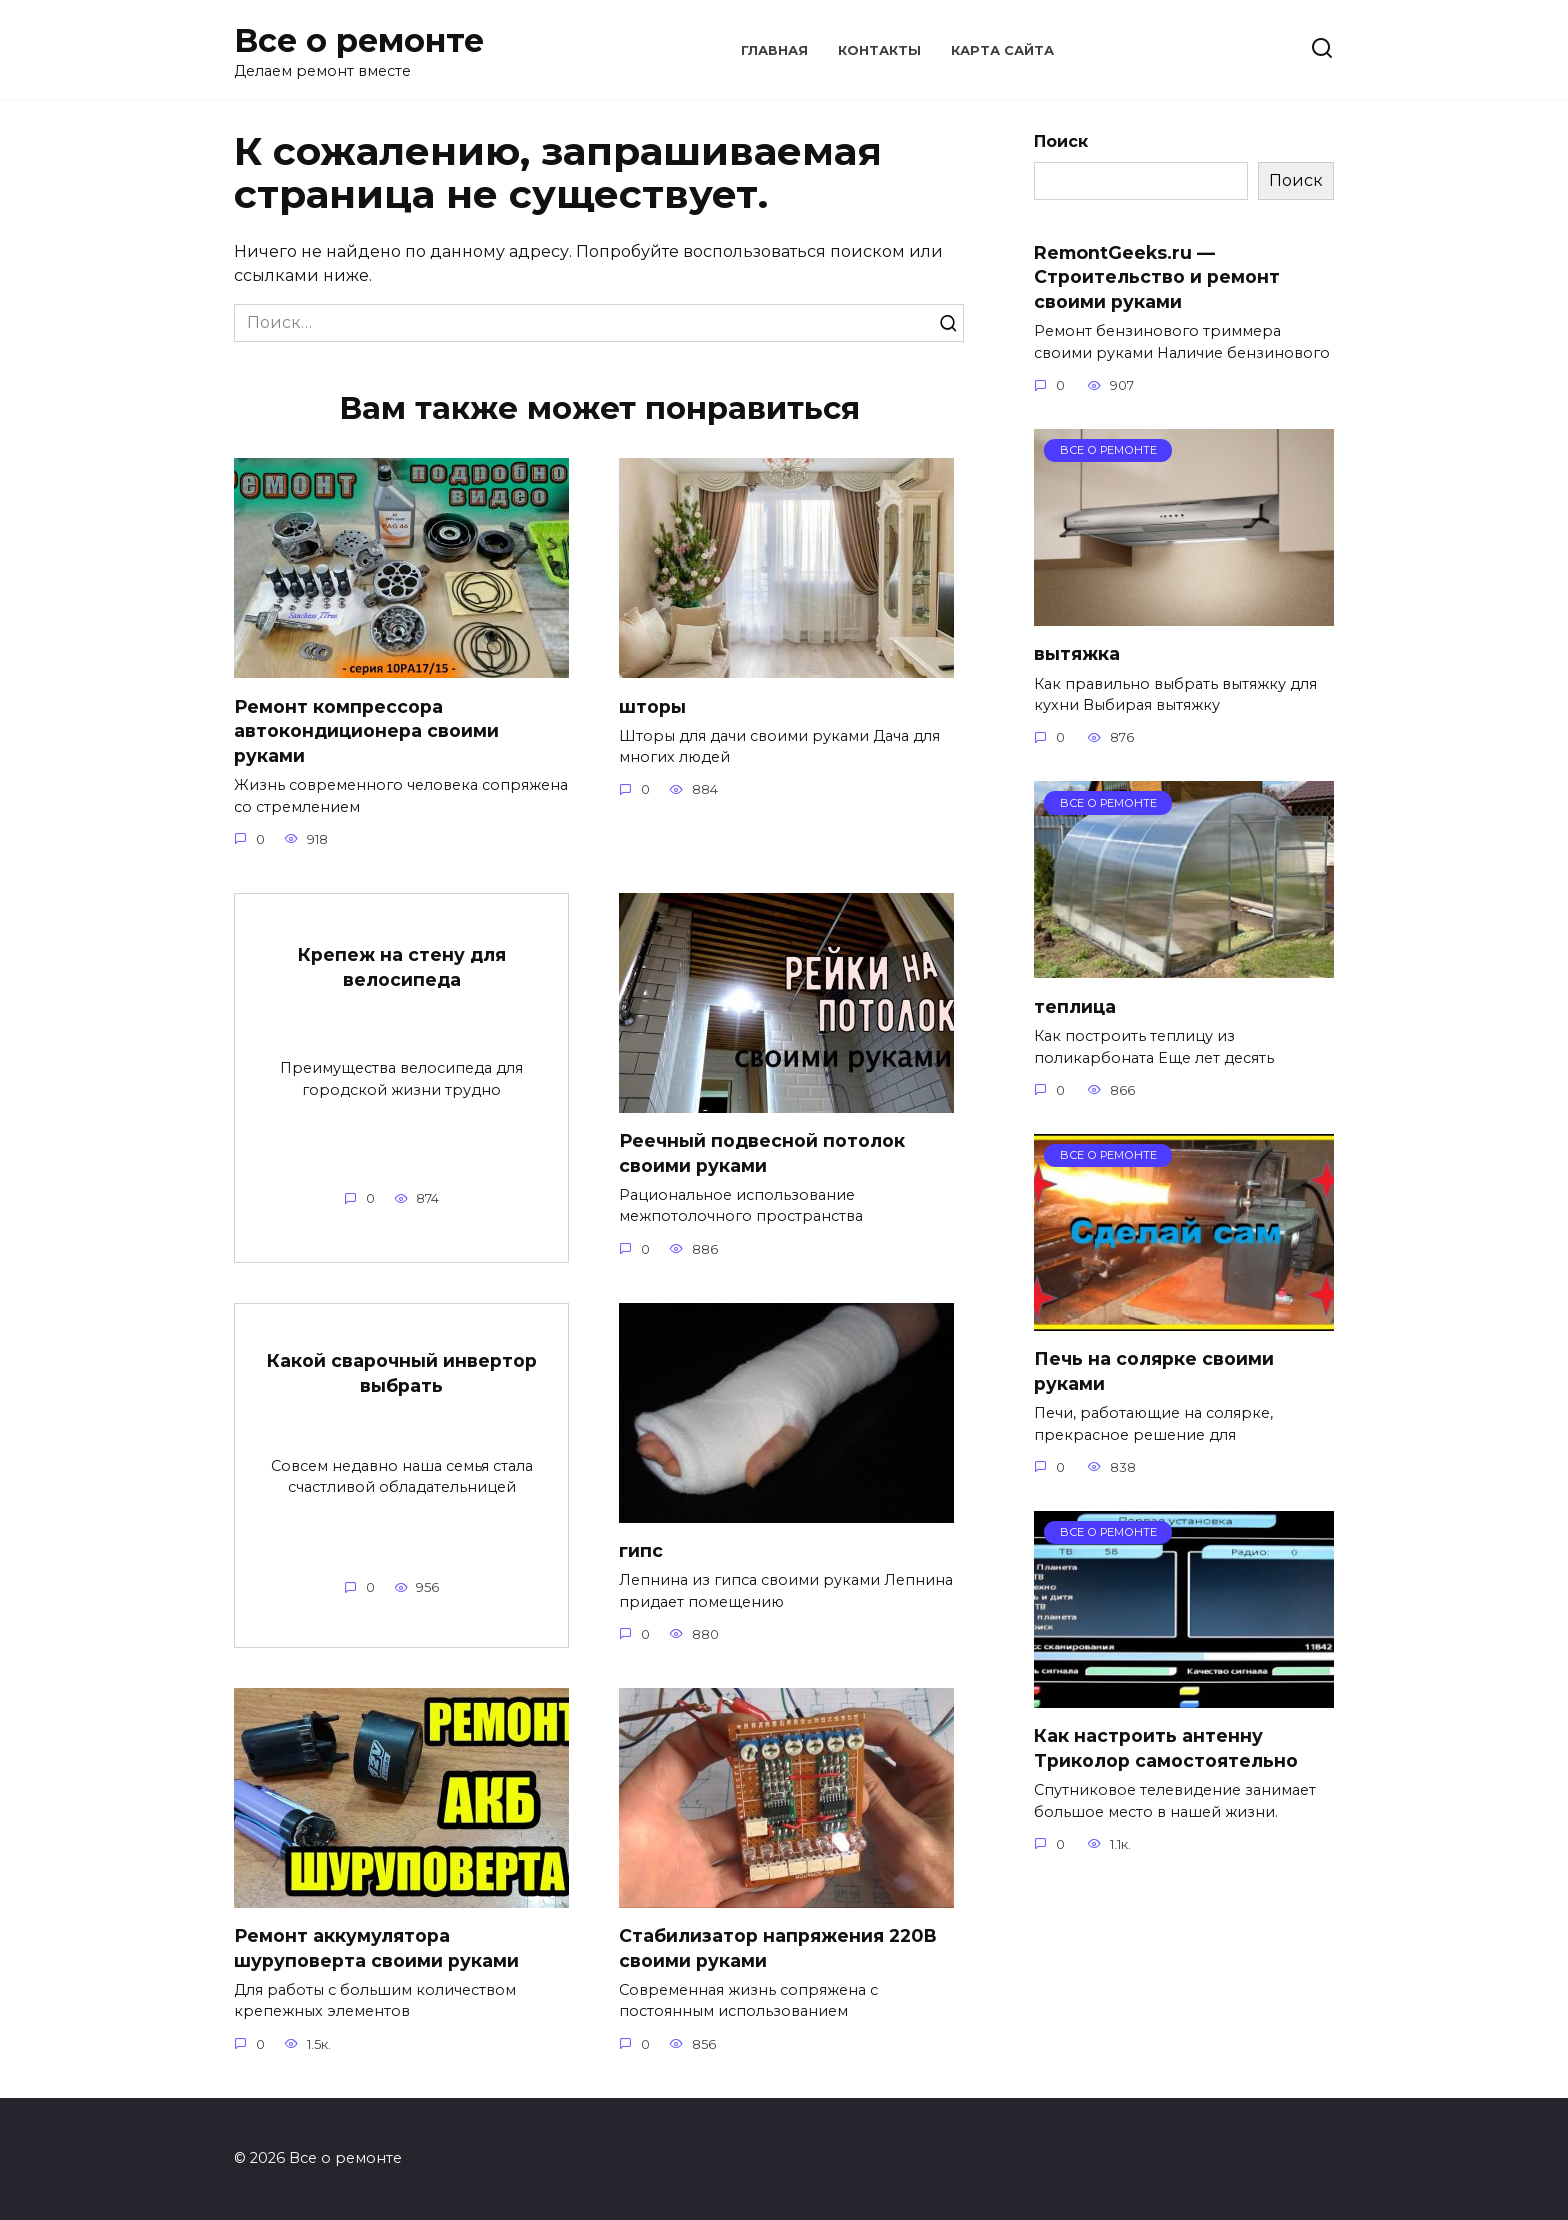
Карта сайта (1002, 50)
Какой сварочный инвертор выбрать (402, 1373)
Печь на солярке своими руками (1154, 1371)
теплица (1075, 1005)
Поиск (1061, 141)
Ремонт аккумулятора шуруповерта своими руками (376, 1948)
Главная (774, 50)
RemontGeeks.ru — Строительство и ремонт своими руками (1157, 276)
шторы (652, 705)
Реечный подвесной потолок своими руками (762, 1153)
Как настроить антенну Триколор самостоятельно (1166, 1748)
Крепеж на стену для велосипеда (402, 967)
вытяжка (1077, 653)
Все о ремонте (359, 40)
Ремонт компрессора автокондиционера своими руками (366, 730)
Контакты (879, 50)
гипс (641, 1550)
